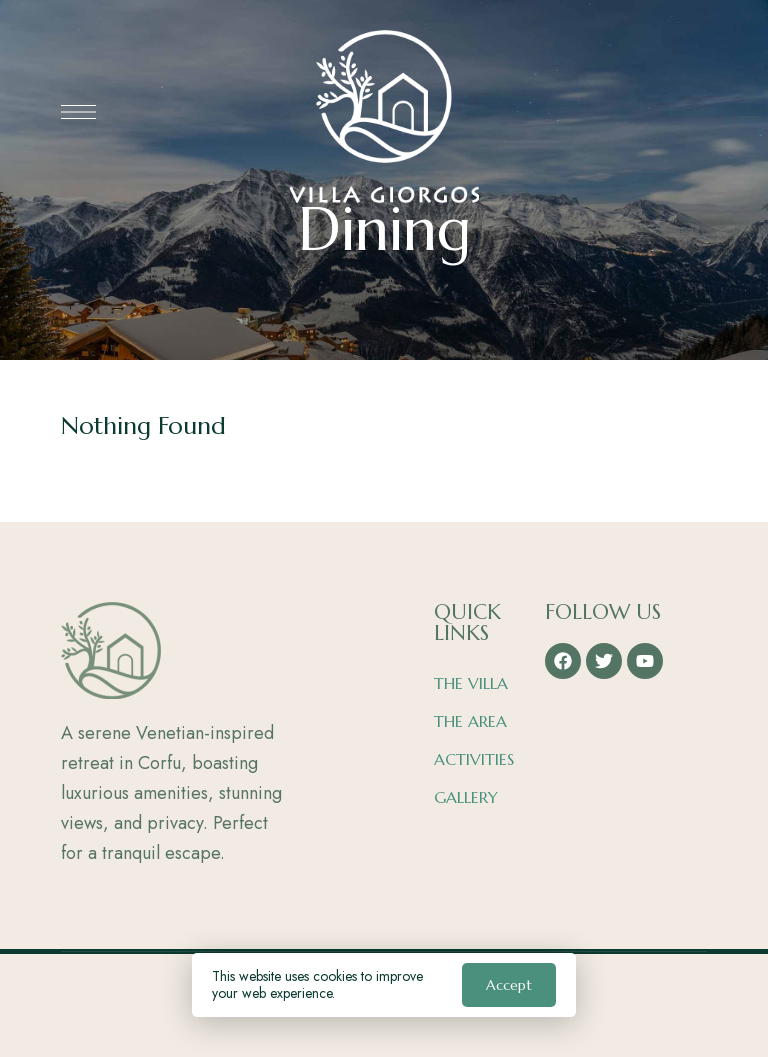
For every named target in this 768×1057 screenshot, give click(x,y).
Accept (509, 985)
